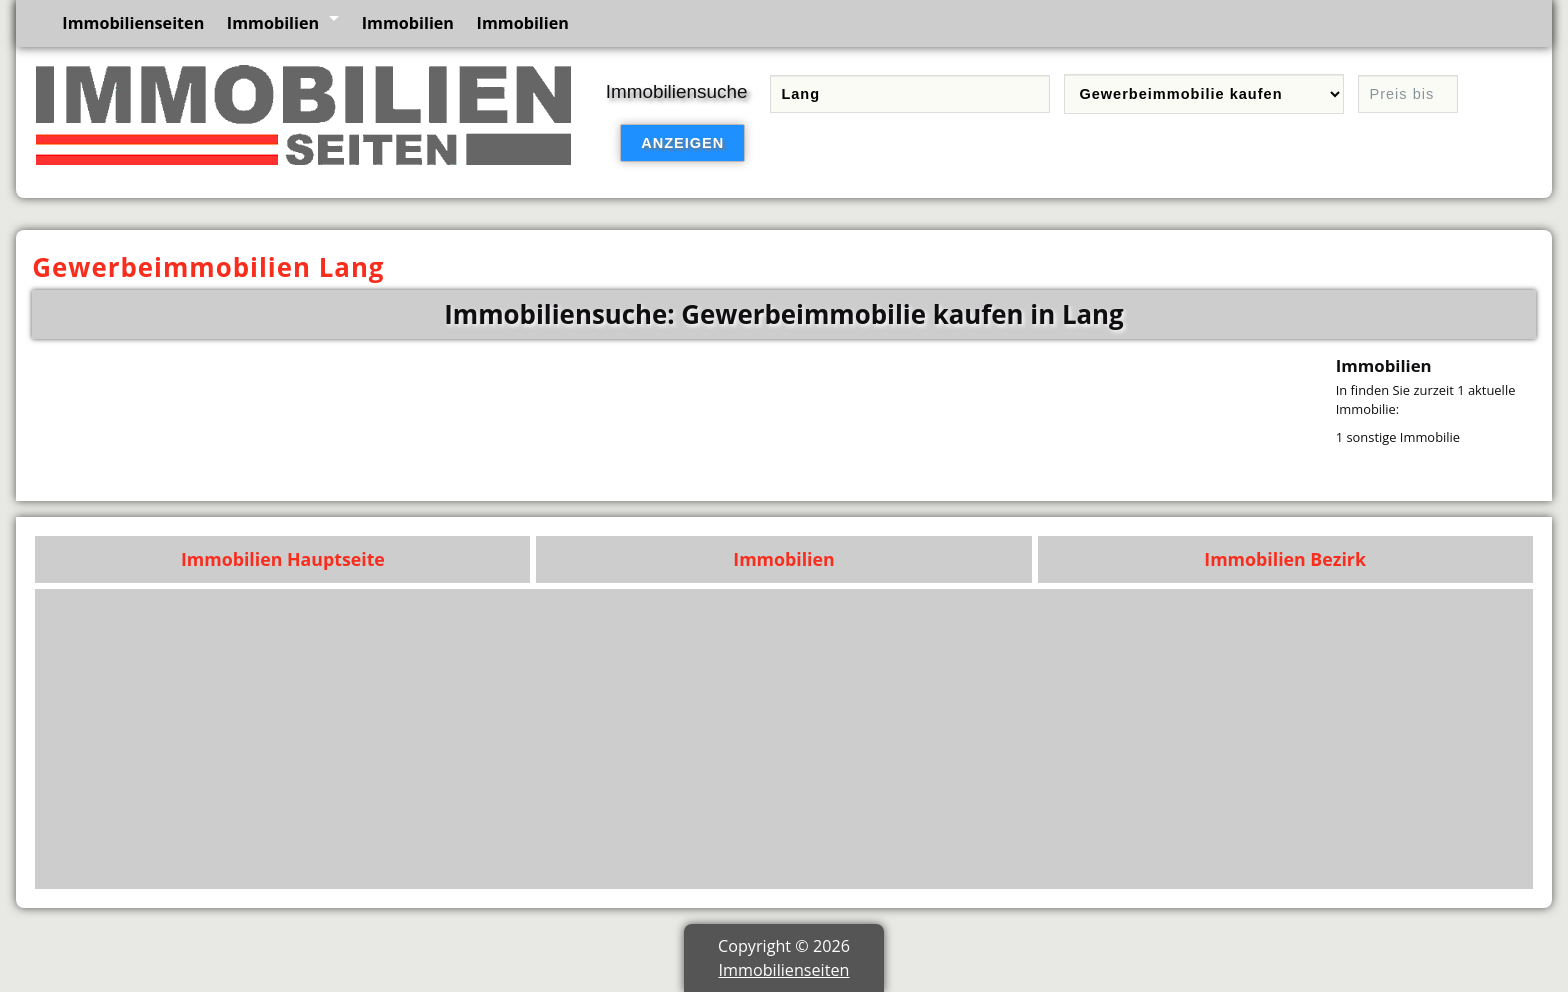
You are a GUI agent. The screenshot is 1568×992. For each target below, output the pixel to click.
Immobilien (273, 23)
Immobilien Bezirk (1285, 559)
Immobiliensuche (677, 91)
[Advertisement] (923, 739)
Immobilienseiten (133, 23)
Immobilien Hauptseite (283, 559)
